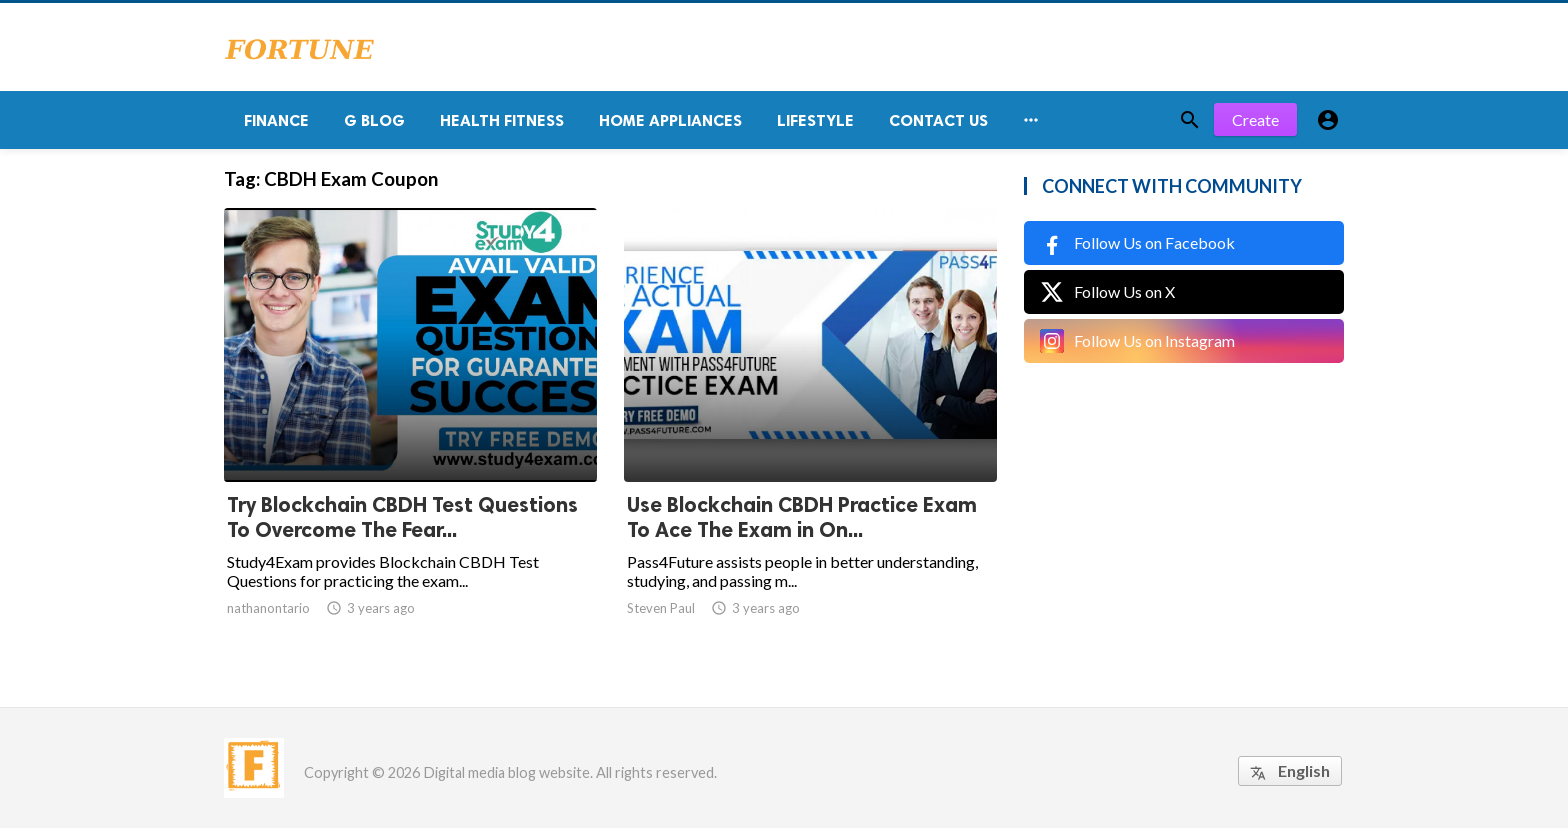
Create (1255, 119)
